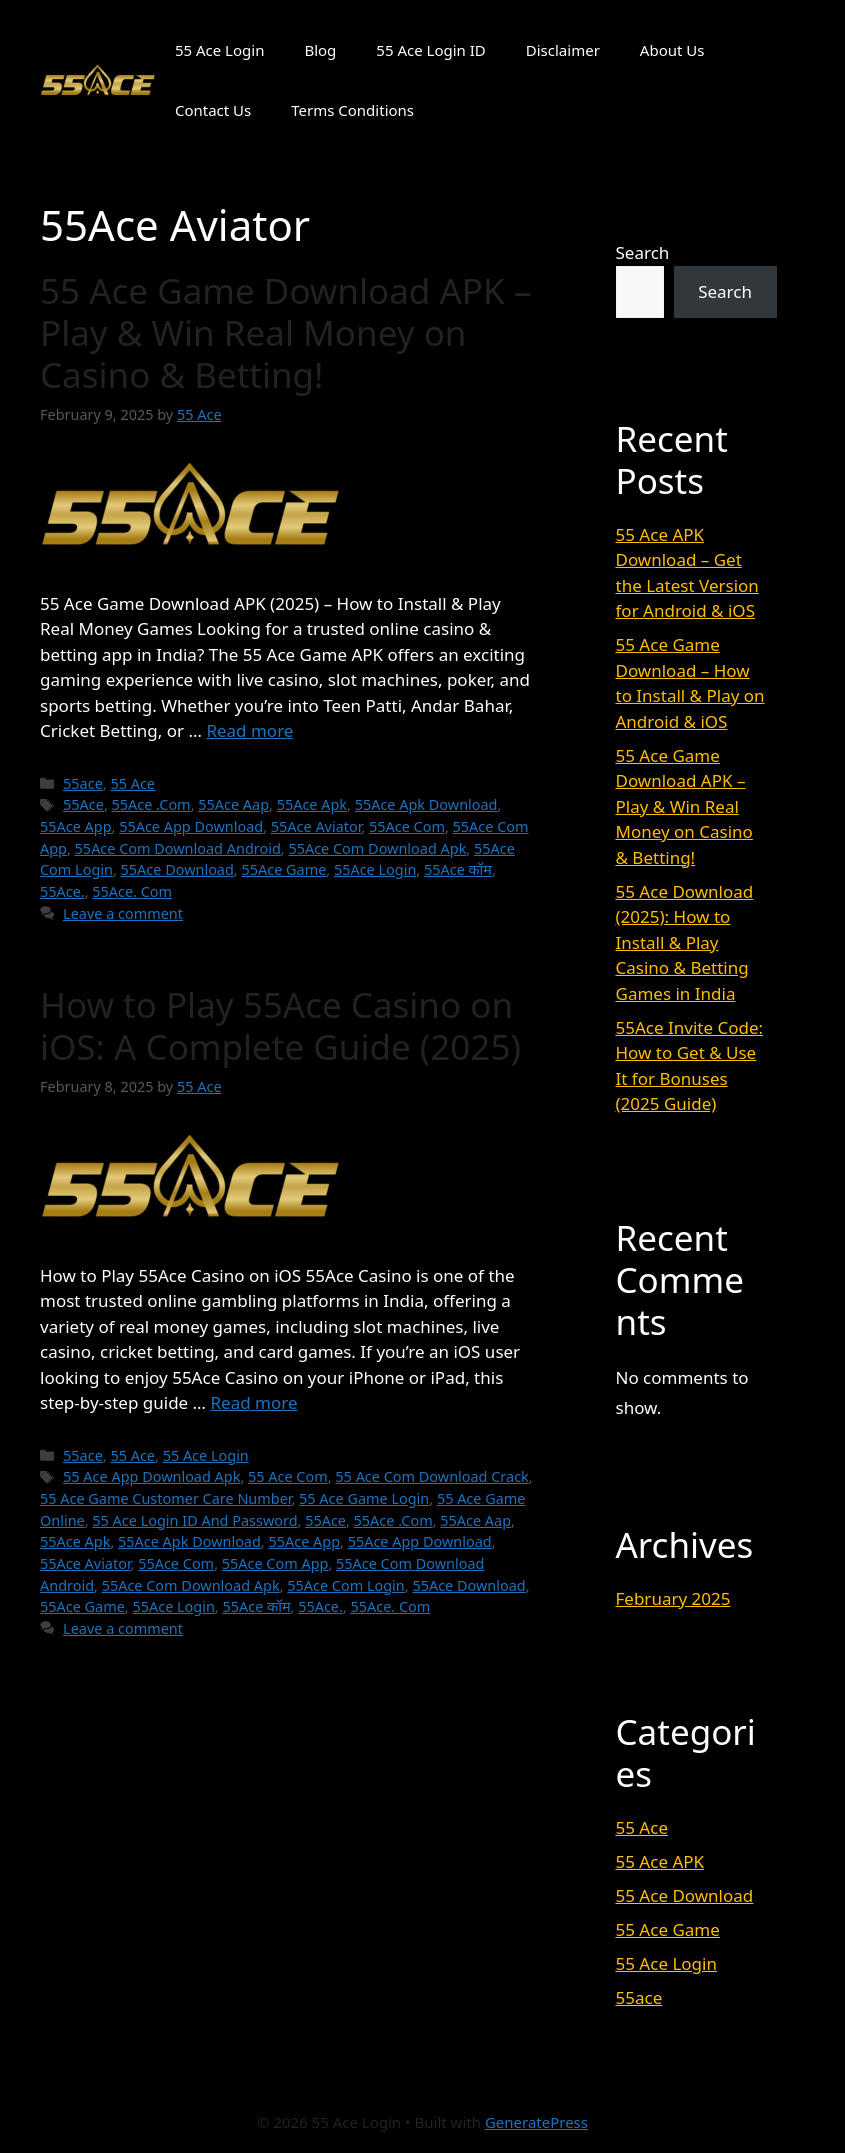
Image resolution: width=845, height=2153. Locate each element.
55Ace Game (283, 869)
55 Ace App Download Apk (151, 1476)
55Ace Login (375, 869)
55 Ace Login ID (430, 50)
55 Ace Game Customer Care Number (165, 1498)
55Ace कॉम (458, 869)
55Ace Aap (233, 804)
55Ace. (62, 891)
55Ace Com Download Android (178, 848)
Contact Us (213, 110)
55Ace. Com (132, 891)
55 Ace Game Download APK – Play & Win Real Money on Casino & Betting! (285, 332)
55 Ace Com (288, 1476)
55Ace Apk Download (426, 804)
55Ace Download (177, 869)
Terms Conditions (352, 110)
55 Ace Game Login (364, 1498)
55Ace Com (407, 826)
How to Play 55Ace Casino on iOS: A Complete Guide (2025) (280, 1025)
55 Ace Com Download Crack (431, 1476)
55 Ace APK (660, 1861)
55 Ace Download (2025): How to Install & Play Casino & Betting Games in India (685, 942)
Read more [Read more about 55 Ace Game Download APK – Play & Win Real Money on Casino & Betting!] (249, 730)
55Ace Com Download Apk (377, 848)
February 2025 (673, 1598)
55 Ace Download (685, 1895)
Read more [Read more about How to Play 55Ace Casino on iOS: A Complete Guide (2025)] (253, 1402)
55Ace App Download (191, 826)
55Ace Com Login (346, 1585)
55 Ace (132, 783)
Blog (320, 50)
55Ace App (76, 826)
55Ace (83, 804)
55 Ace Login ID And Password (194, 1520)
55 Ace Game (668, 1929)
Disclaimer (563, 50)
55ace (83, 783)
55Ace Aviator (316, 826)
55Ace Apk (312, 804)
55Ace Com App (275, 1563)
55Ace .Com (151, 804)
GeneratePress (536, 2122)
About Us (672, 50)
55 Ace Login (220, 50)
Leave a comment (123, 913)
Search (643, 252)
